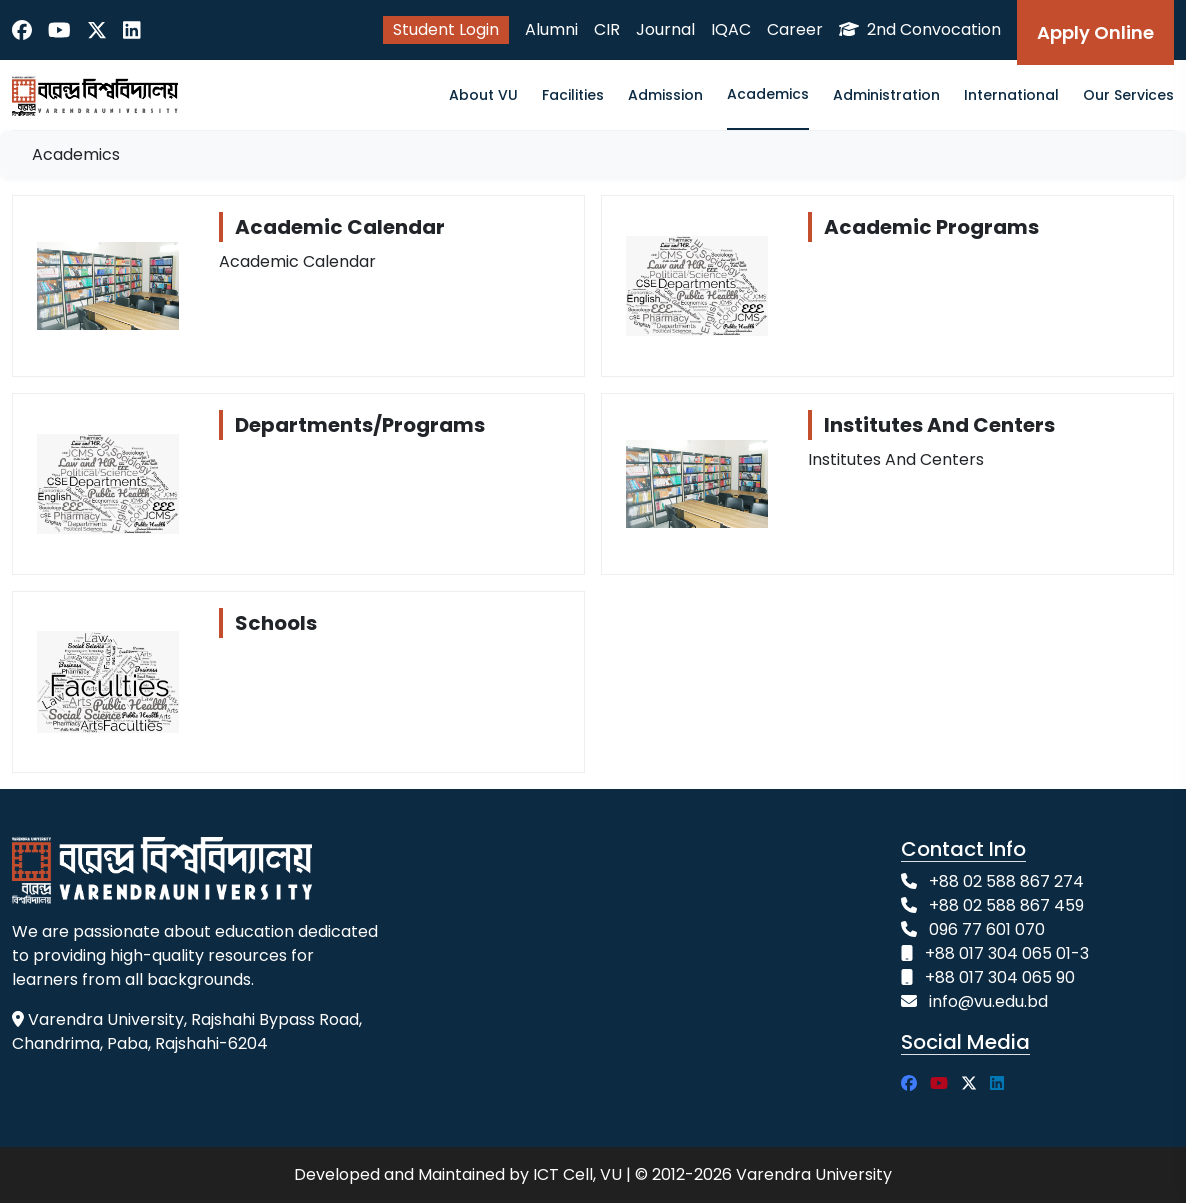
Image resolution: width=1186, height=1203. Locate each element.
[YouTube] (59, 30)
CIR (607, 29)
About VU (483, 95)
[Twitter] (97, 30)
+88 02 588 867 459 (1006, 905)
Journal (665, 29)
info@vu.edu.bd (988, 1001)
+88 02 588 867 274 (1006, 881)
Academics (768, 94)
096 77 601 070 (987, 929)
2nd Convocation (920, 29)
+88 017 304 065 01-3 (1007, 953)
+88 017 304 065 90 (1000, 977)
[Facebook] (22, 30)
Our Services (1128, 95)
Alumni (551, 29)
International (1011, 95)
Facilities (573, 95)
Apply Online (1095, 32)
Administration (886, 95)
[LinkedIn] (132, 30)
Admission (665, 95)
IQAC (731, 29)
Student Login (446, 29)
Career (795, 29)
